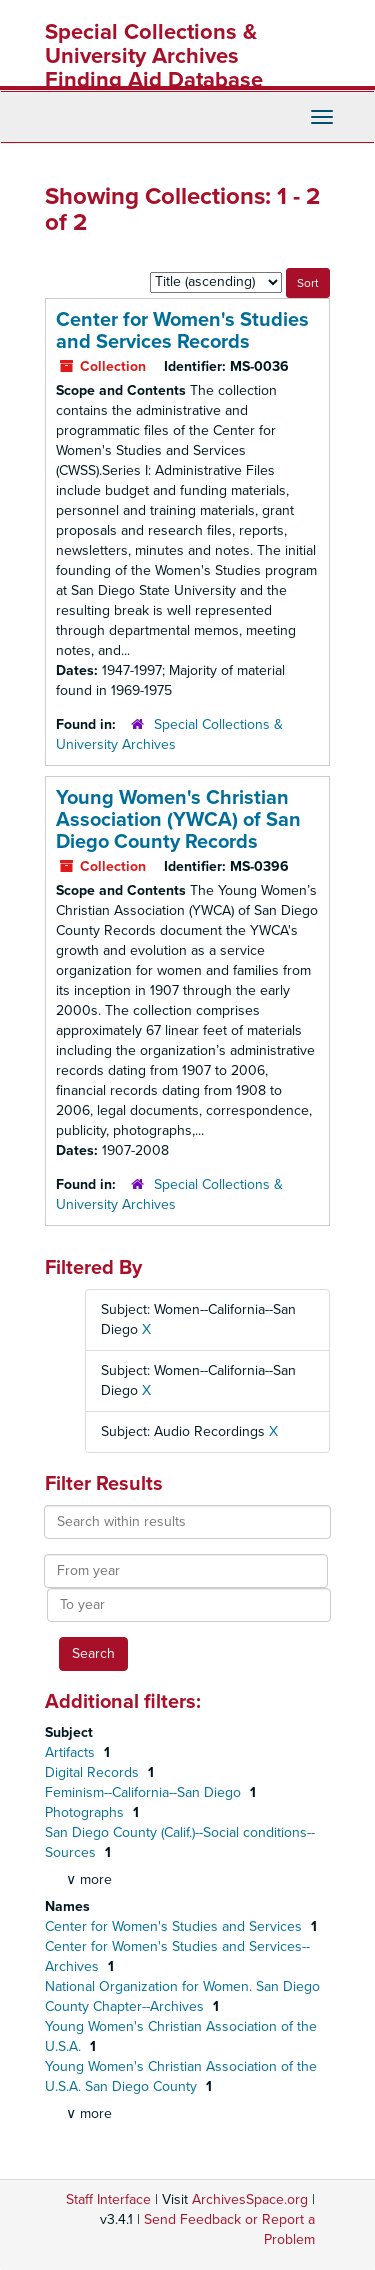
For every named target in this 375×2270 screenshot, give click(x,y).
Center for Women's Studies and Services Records (182, 331)
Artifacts (72, 1752)
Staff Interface (108, 2199)
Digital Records (94, 1772)
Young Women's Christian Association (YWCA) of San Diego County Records (178, 820)
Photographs (86, 1812)
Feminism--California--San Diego (145, 1792)
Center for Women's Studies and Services (175, 1926)
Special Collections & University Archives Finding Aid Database (154, 56)
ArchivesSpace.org (250, 2199)
